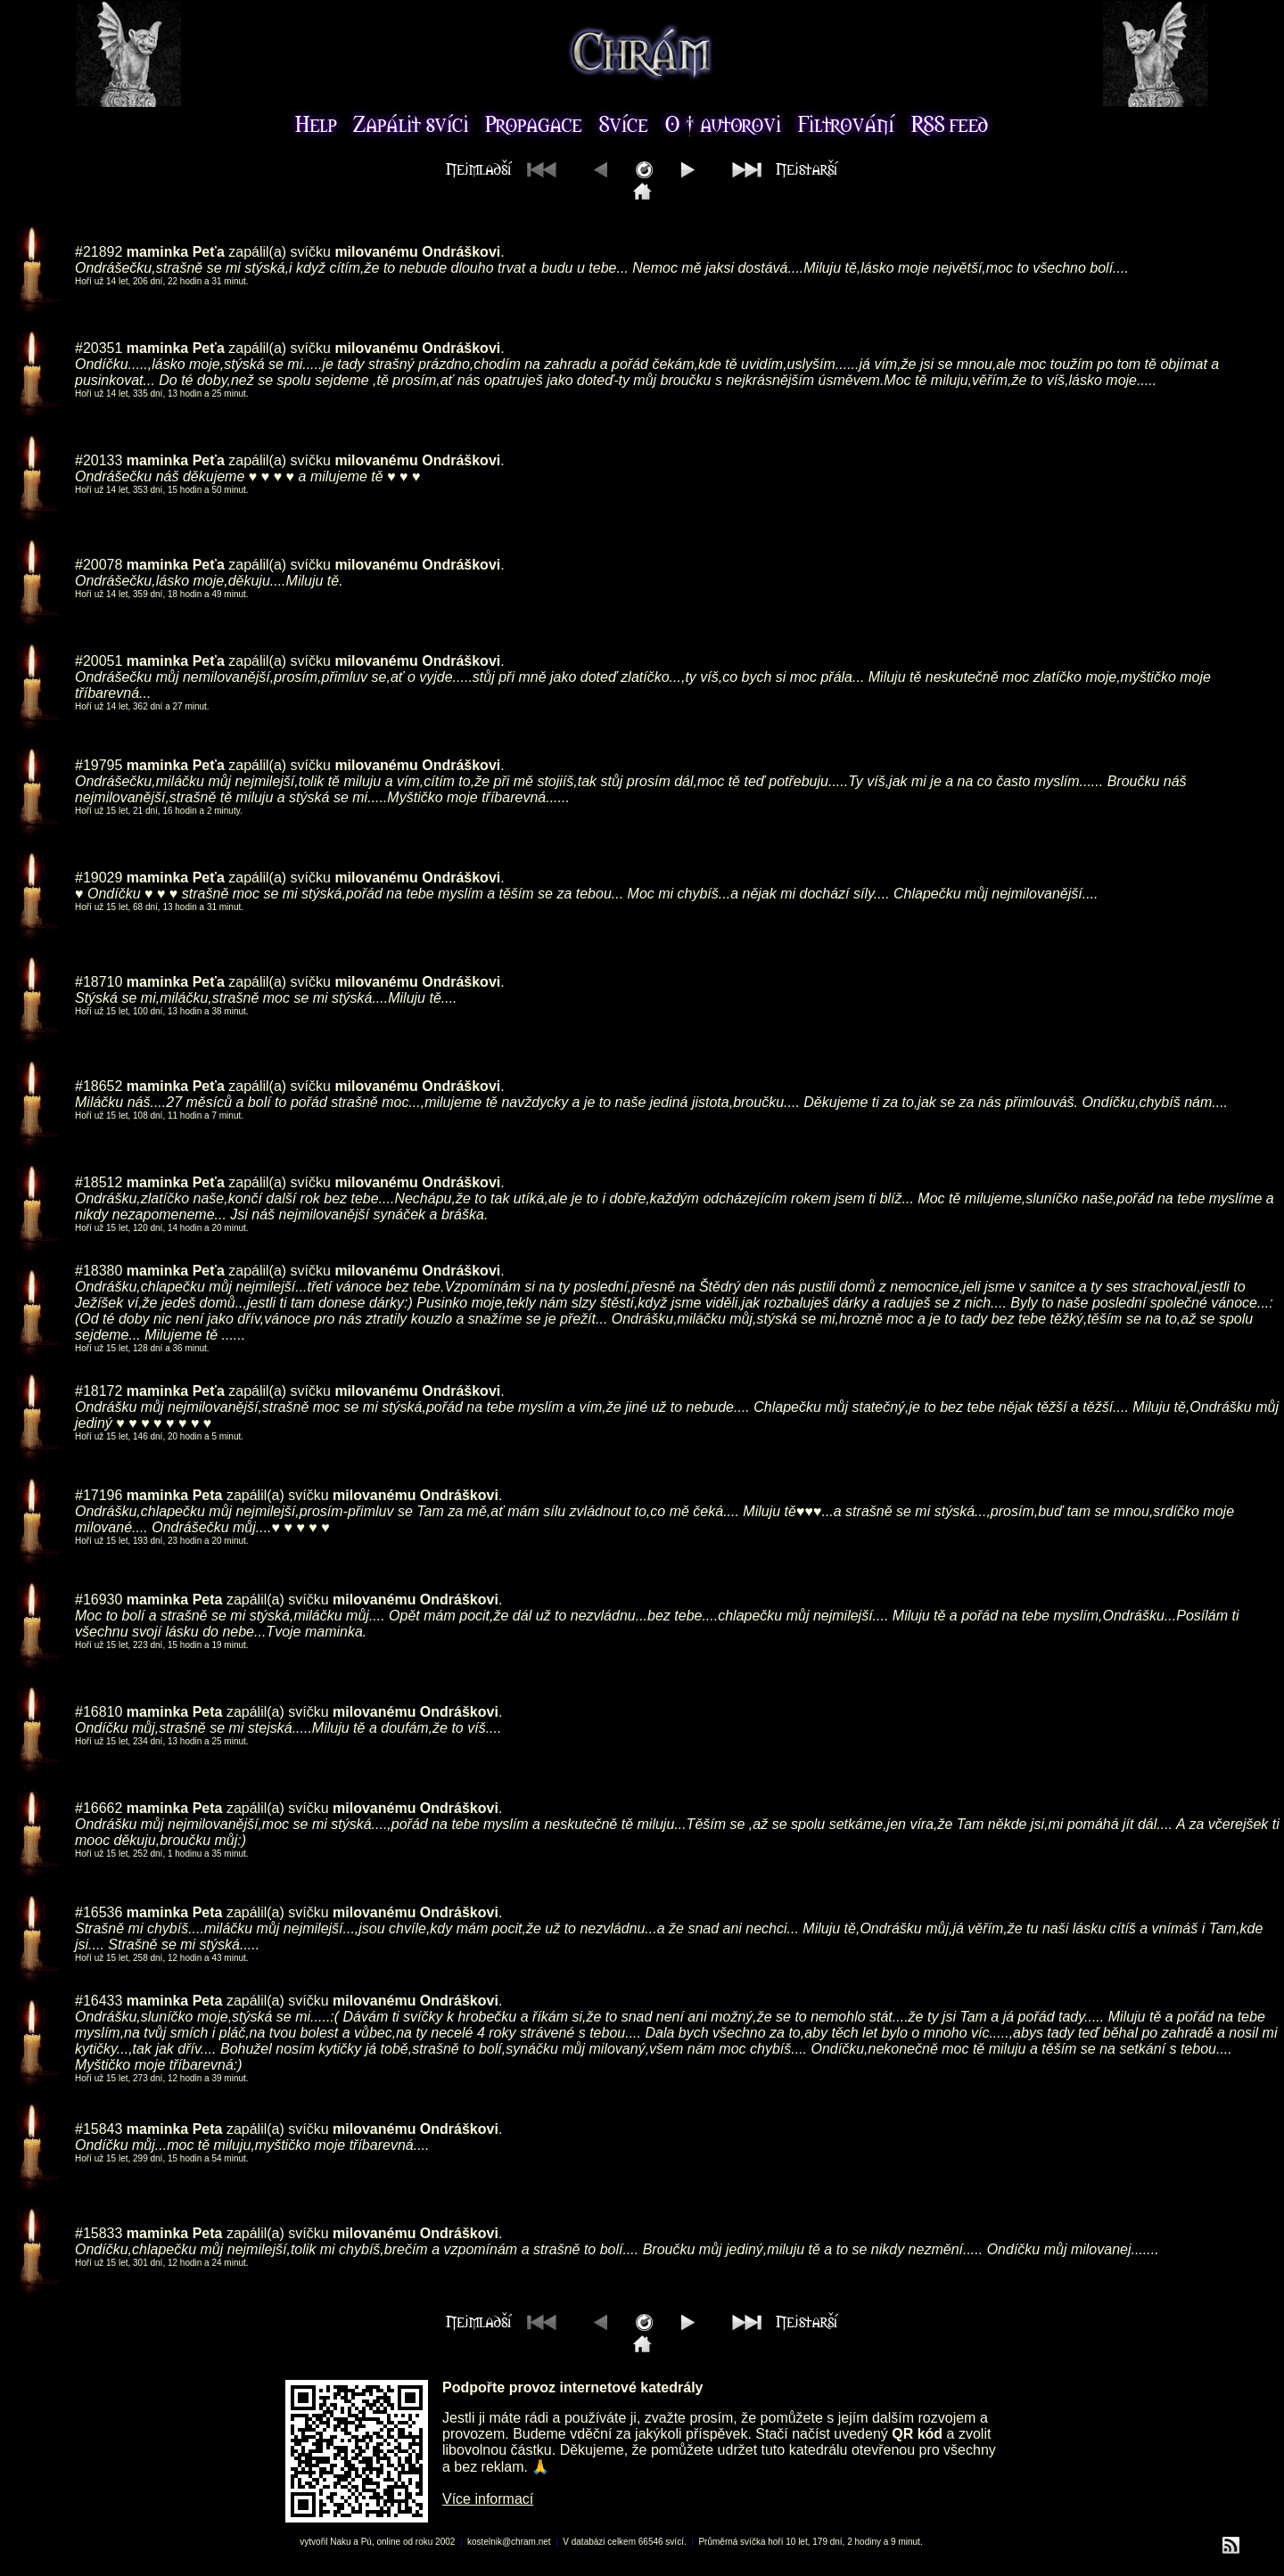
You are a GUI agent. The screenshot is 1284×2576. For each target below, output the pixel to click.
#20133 (98, 460)
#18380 (98, 1270)
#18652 (98, 1086)
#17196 (98, 1495)
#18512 (98, 1182)
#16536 (98, 1912)
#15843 (98, 2129)
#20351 (98, 348)
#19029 (98, 877)
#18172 (98, 1391)
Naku (340, 2542)
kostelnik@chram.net (509, 2542)
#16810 (98, 1711)
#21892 (98, 251)
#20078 (98, 564)
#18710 (98, 981)
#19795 (98, 765)
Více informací (487, 2498)
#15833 (98, 2233)
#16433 (98, 2000)
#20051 (98, 661)
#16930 (98, 1599)
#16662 (98, 1808)
